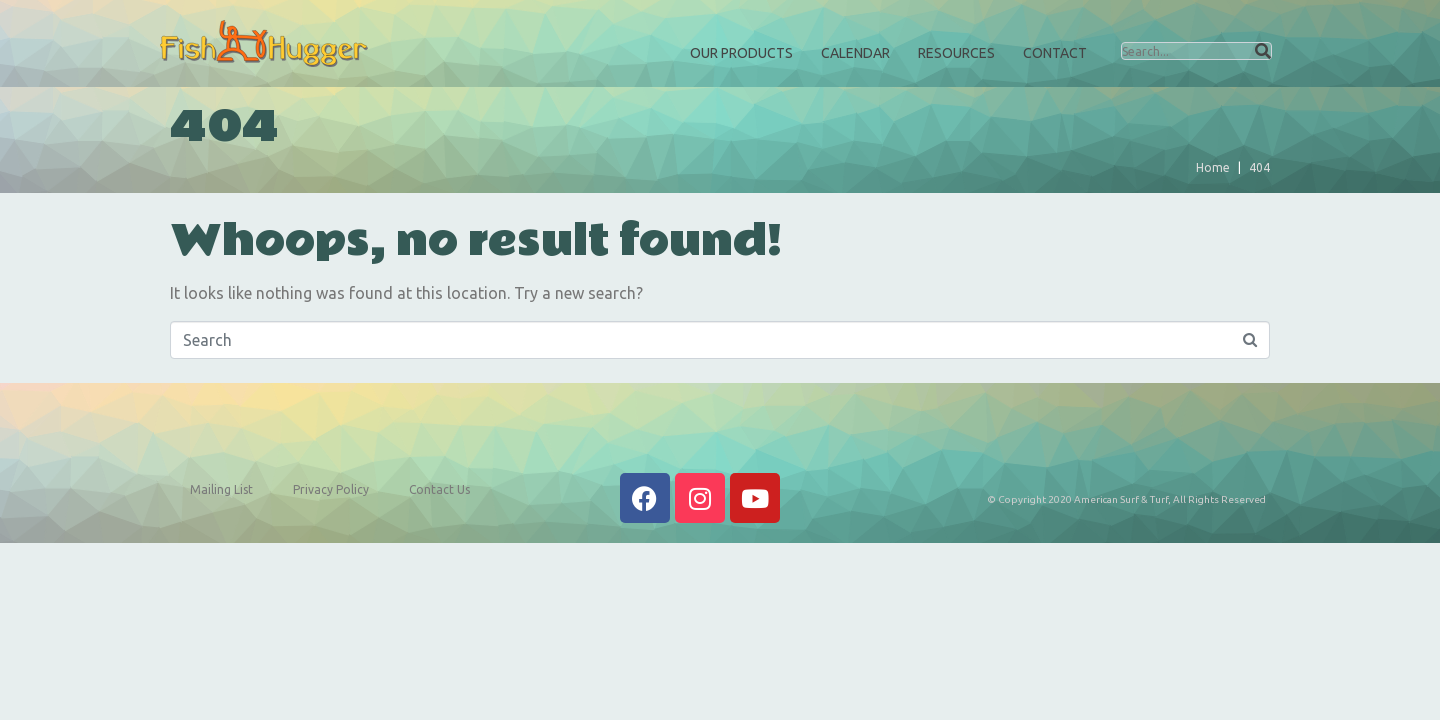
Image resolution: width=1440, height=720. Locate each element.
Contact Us (439, 489)
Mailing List (221, 489)
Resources (956, 53)
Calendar (855, 53)
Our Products (741, 53)
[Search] (1263, 51)
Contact (1055, 53)
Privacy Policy (331, 489)
